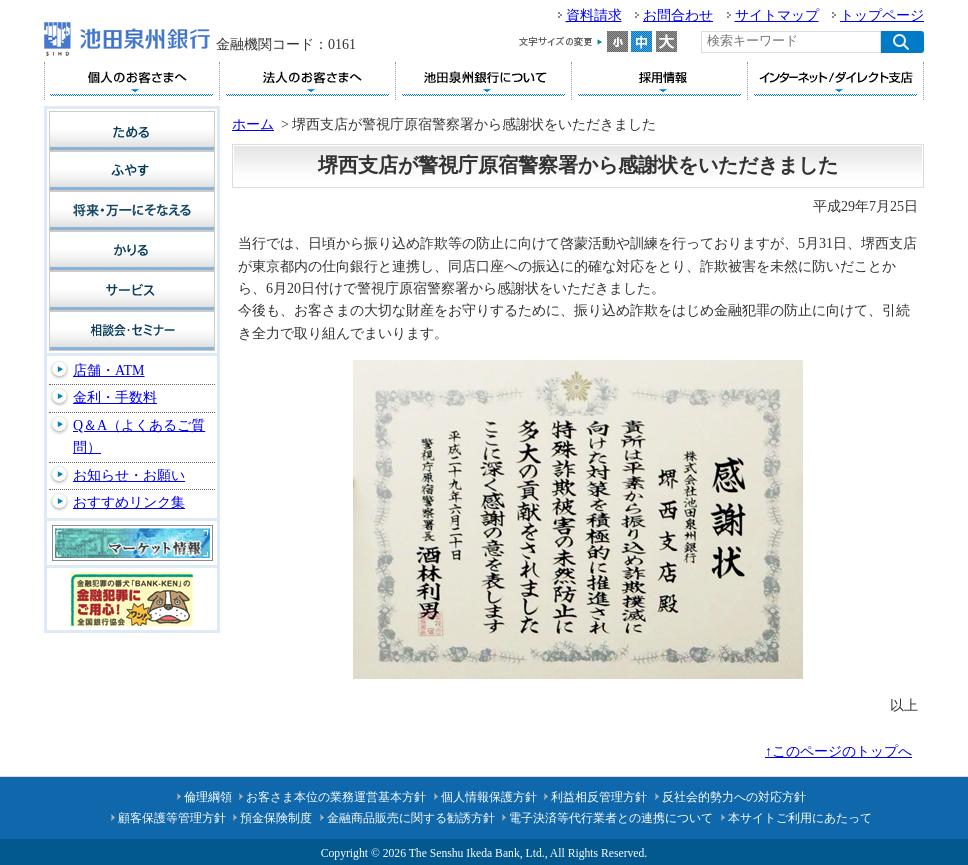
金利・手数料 (115, 397)
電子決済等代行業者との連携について (611, 818)
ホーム (253, 124)
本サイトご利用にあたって (800, 818)
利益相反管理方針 (599, 797)
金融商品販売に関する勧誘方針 (411, 818)
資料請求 (594, 15)
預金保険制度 (276, 818)
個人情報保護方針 (489, 797)
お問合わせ (678, 15)
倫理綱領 (208, 797)
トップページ (882, 15)
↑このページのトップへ (838, 751)
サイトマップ (777, 15)
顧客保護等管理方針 (172, 818)
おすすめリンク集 (129, 502)
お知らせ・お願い (129, 475)
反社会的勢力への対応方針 (734, 797)
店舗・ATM (109, 370)
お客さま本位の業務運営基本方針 (336, 797)
